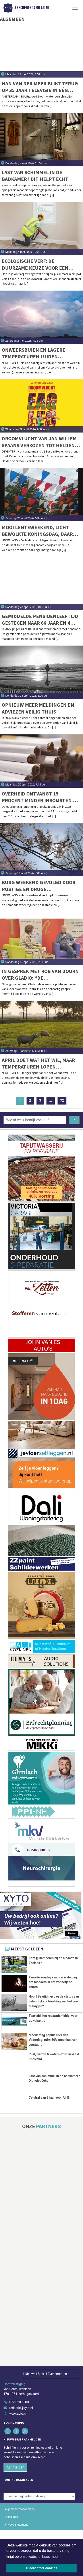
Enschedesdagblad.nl (32, 8)
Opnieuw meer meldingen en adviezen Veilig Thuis (38, 708)
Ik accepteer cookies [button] (41, 2568)
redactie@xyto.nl (21, 2453)
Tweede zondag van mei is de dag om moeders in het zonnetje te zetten (53, 1984)
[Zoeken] (74, 1120)
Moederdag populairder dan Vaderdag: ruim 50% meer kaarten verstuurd (53, 2073)
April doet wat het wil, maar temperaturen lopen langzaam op (38, 1063)
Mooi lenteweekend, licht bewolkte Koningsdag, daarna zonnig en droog (40, 531)
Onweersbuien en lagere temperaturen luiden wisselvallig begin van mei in (38, 353)
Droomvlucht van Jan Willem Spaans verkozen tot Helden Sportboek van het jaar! (39, 442)
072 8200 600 (19, 2448)
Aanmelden (15, 2513)
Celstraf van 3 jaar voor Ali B (49, 2143)
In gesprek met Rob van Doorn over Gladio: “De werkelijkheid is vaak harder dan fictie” (40, 974)
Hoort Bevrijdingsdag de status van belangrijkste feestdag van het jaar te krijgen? (54, 2015)
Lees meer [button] (50, 2556)
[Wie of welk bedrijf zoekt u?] (35, 1120)
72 (62, 1101)
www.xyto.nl (17, 2459)
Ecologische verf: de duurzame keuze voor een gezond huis (35, 264)
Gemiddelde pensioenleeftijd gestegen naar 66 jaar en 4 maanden (40, 619)
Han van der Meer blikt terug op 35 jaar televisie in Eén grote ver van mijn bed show (40, 87)
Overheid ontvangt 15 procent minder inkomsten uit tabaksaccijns (41, 797)
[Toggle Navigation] (75, 7)
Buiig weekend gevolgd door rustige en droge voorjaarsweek (38, 886)
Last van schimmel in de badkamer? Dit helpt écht (35, 175)
